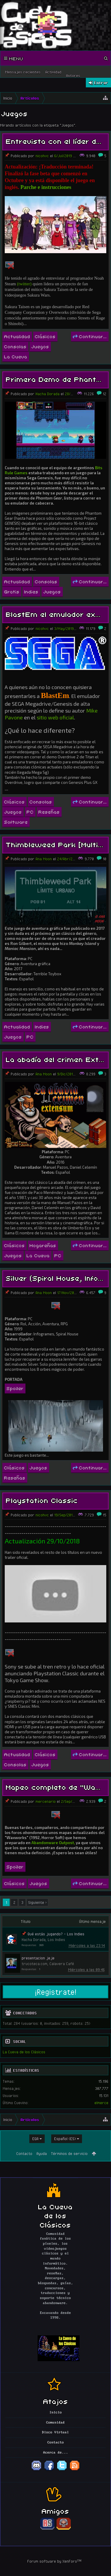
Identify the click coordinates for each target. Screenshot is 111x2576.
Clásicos (45, 336)
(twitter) (24, 283)
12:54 (89, 1514)
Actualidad (17, 336)
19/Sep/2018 (64, 1514)
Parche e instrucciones (45, 187)
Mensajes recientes (23, 72)
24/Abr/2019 (67, 858)
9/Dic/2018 (66, 1074)
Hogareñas (43, 1245)
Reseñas (49, 811)
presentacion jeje (38, 1958)
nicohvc (42, 155)
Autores (73, 75)
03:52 (89, 628)
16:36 (101, 393)
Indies (31, 591)
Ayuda (41, 2153)
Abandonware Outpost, (53, 1842)
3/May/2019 (64, 628)
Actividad (53, 72)
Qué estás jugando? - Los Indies (56, 1933)
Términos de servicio (69, 2153)
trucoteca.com (34, 1963)
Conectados (25, 2013)
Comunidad (55, 2423)
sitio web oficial (55, 717)
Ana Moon (44, 858)
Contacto (24, 2153)
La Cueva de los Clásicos (24, 2051)
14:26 (90, 1074)
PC (30, 811)
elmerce (101, 2102)
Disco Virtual (55, 2432)
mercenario (46, 1801)
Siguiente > (37, 1902)
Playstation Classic (42, 1500)
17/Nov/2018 (67, 1292)
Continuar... (90, 336)
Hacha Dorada (47, 393)
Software (16, 821)
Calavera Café (61, 1963)
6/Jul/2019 (63, 155)
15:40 (87, 155)
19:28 (93, 858)
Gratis (12, 591)
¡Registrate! (55, 1992)
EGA (35, 2138)
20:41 (95, 1801)
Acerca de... (55, 2453)
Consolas (15, 346)
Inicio (55, 2412)
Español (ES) (65, 2138)
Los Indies (56, 1939)
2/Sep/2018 (70, 1801)
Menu (13, 58)
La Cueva (15, 356)
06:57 (92, 1292)
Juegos (40, 346)
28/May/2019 (75, 393)
